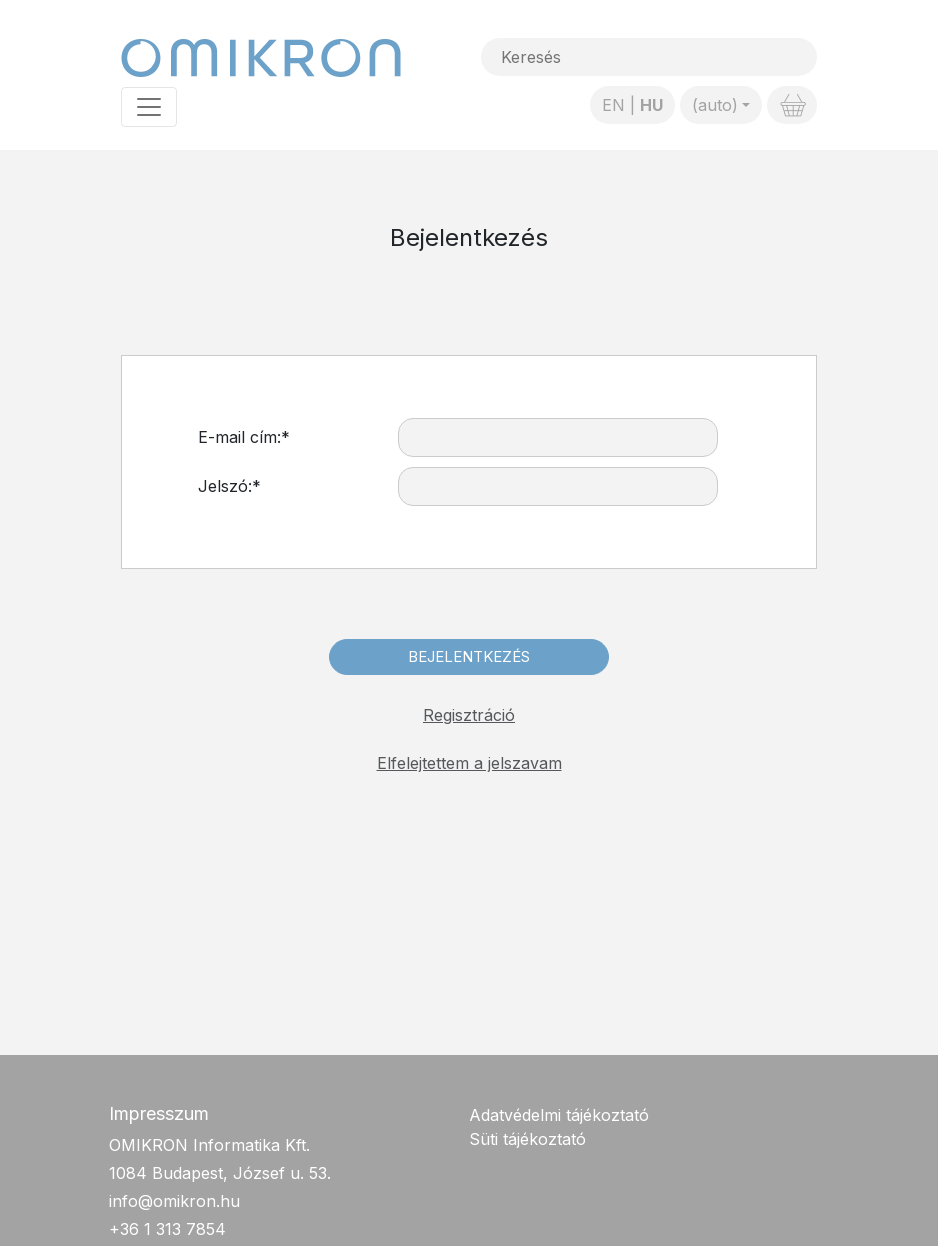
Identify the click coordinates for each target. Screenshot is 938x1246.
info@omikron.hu (174, 1201)
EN (613, 105)
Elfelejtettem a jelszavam (469, 763)
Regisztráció (469, 715)
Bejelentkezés (469, 656)
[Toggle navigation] (149, 107)
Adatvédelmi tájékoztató (559, 1115)
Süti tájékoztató (527, 1139)
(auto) (715, 105)
